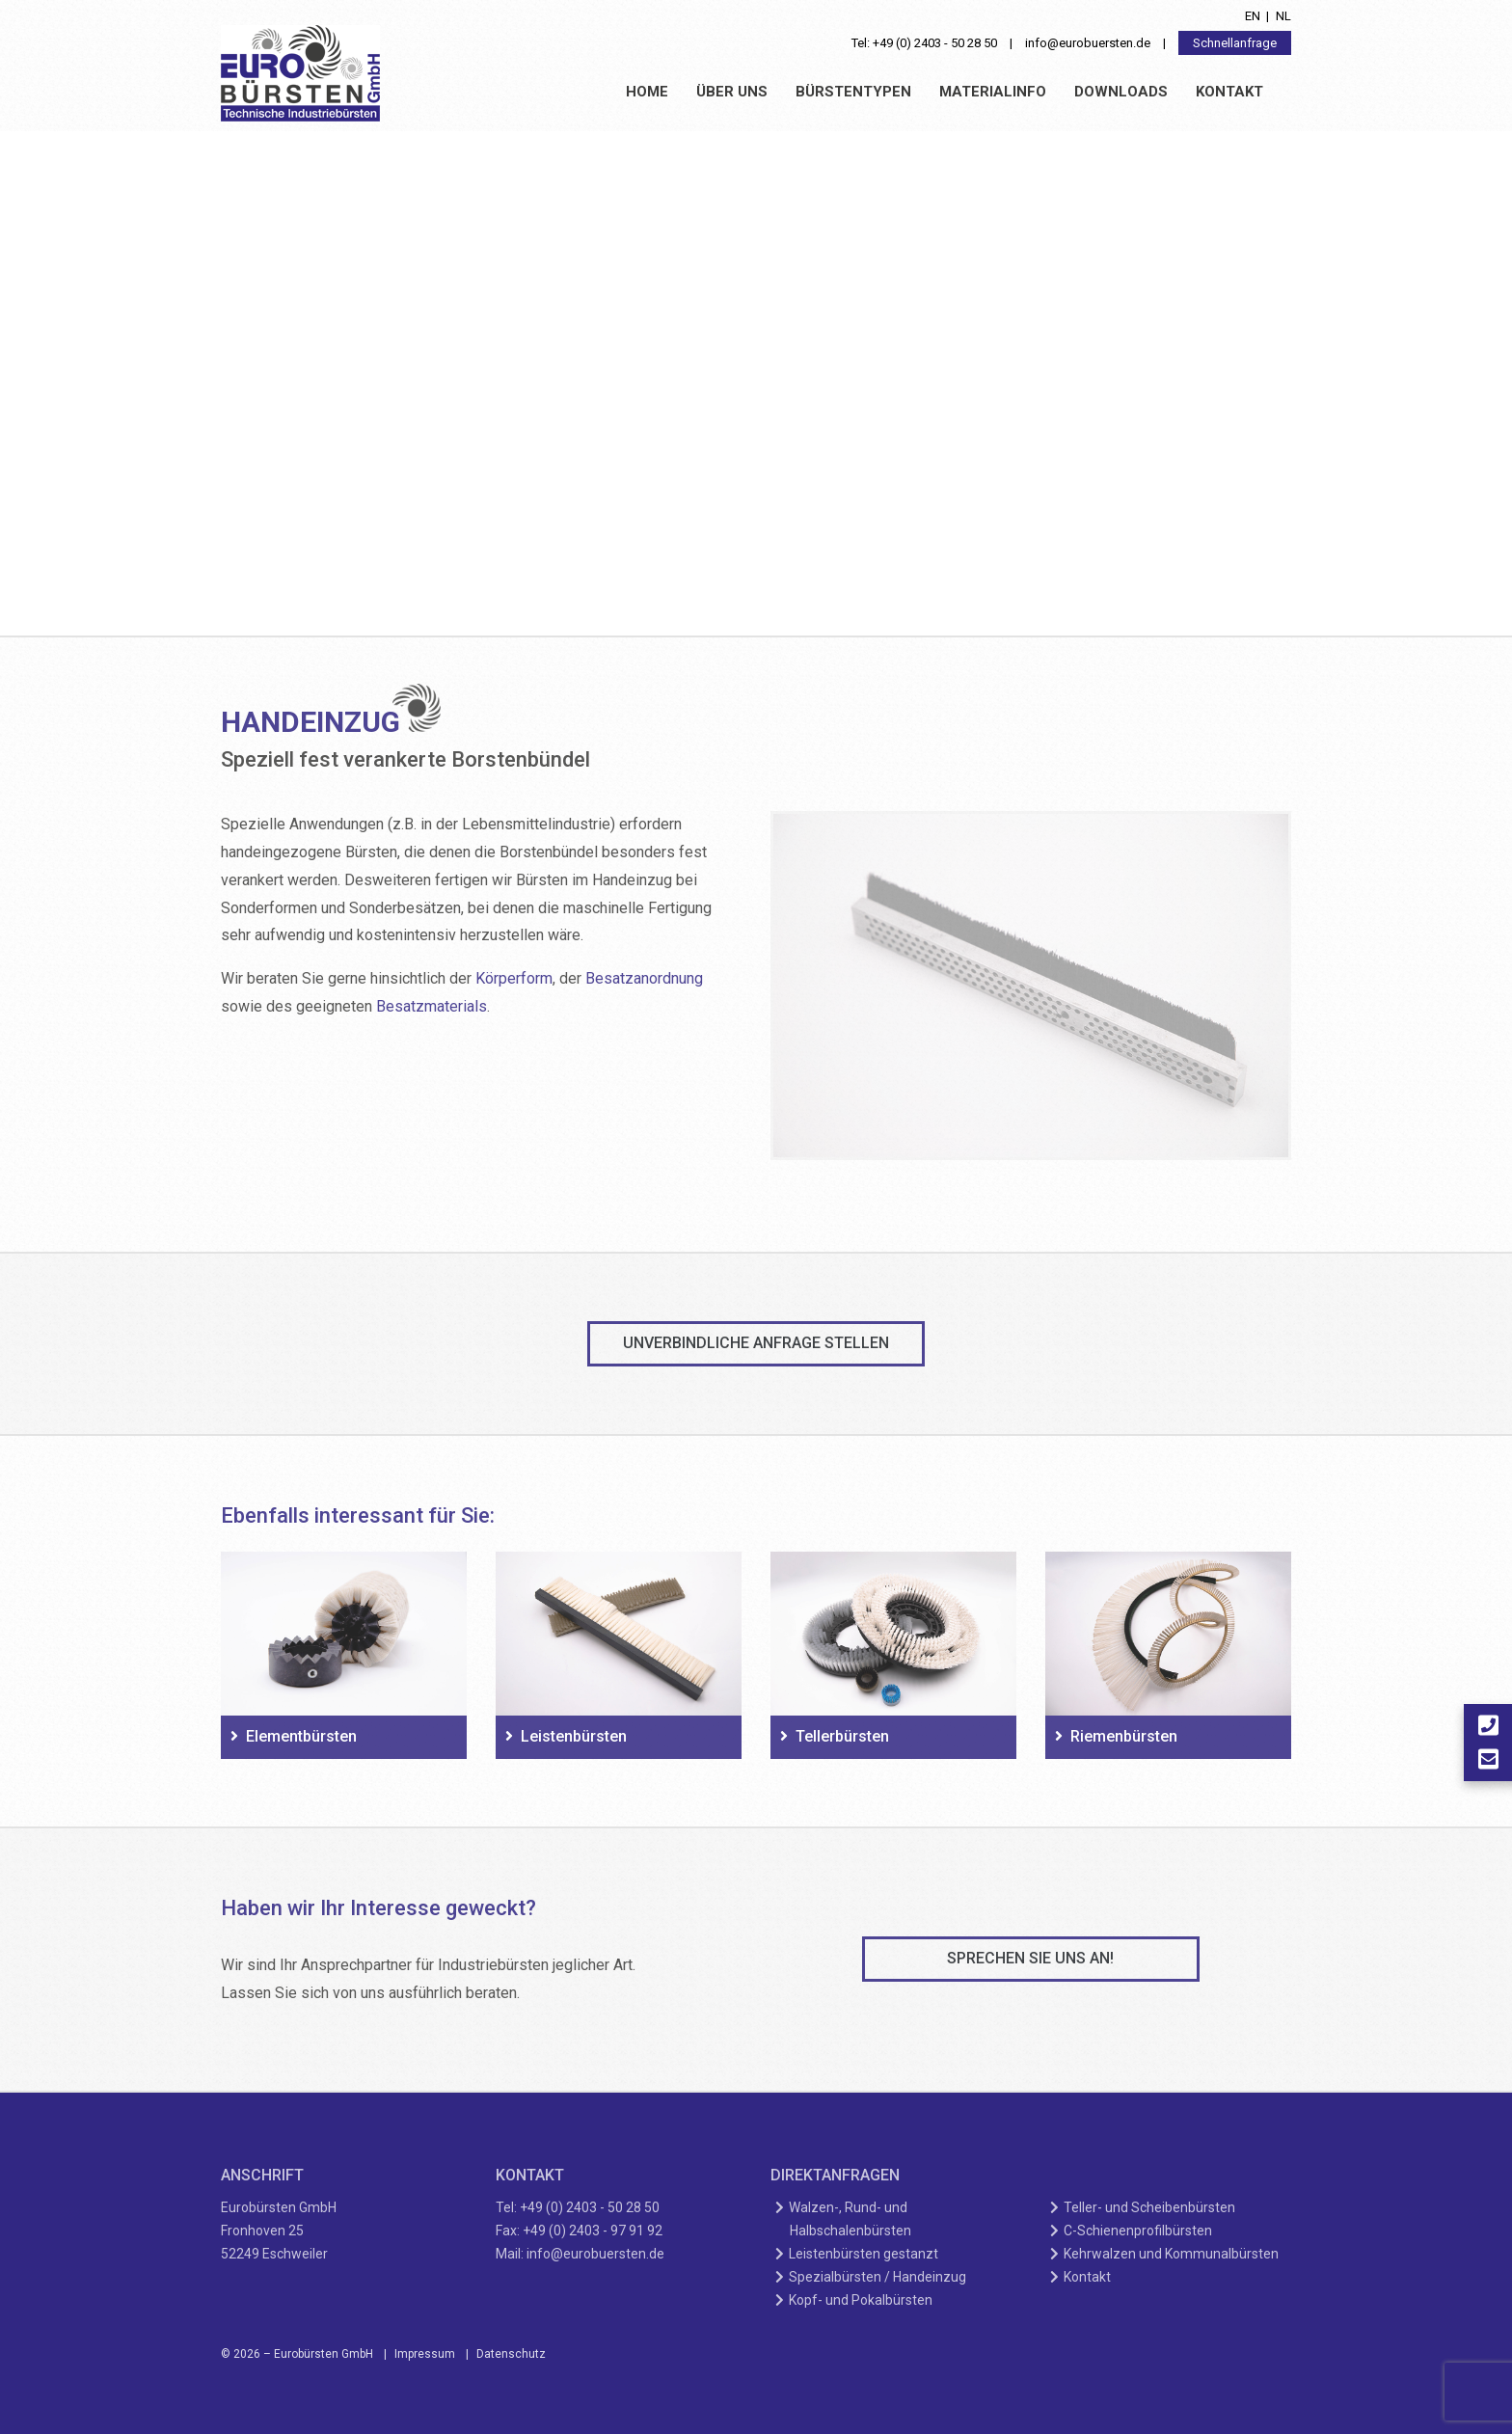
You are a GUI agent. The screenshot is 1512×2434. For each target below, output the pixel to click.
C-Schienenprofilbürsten (1138, 2230)
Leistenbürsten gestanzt (864, 2253)
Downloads (1121, 91)
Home (647, 91)
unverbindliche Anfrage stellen (756, 1343)
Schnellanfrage (1235, 43)
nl (1283, 16)
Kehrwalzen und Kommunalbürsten (1172, 2253)
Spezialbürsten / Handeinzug (878, 2277)
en (1252, 16)
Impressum (424, 2354)
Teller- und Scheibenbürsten (1150, 2207)
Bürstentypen (853, 91)
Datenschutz (511, 2354)
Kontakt (1229, 91)
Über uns (732, 91)
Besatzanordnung (644, 978)
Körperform (514, 978)
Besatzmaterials (431, 1006)
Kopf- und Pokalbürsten (861, 2300)
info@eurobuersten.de (1087, 43)
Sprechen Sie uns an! (1030, 1958)
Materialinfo (992, 91)
